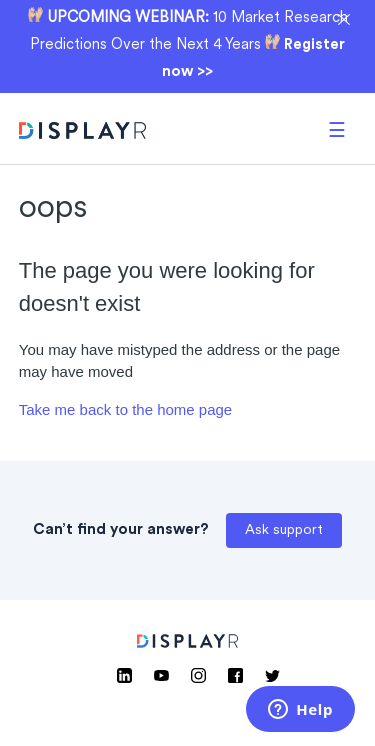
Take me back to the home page (125, 409)
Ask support (284, 530)
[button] (337, 128)
